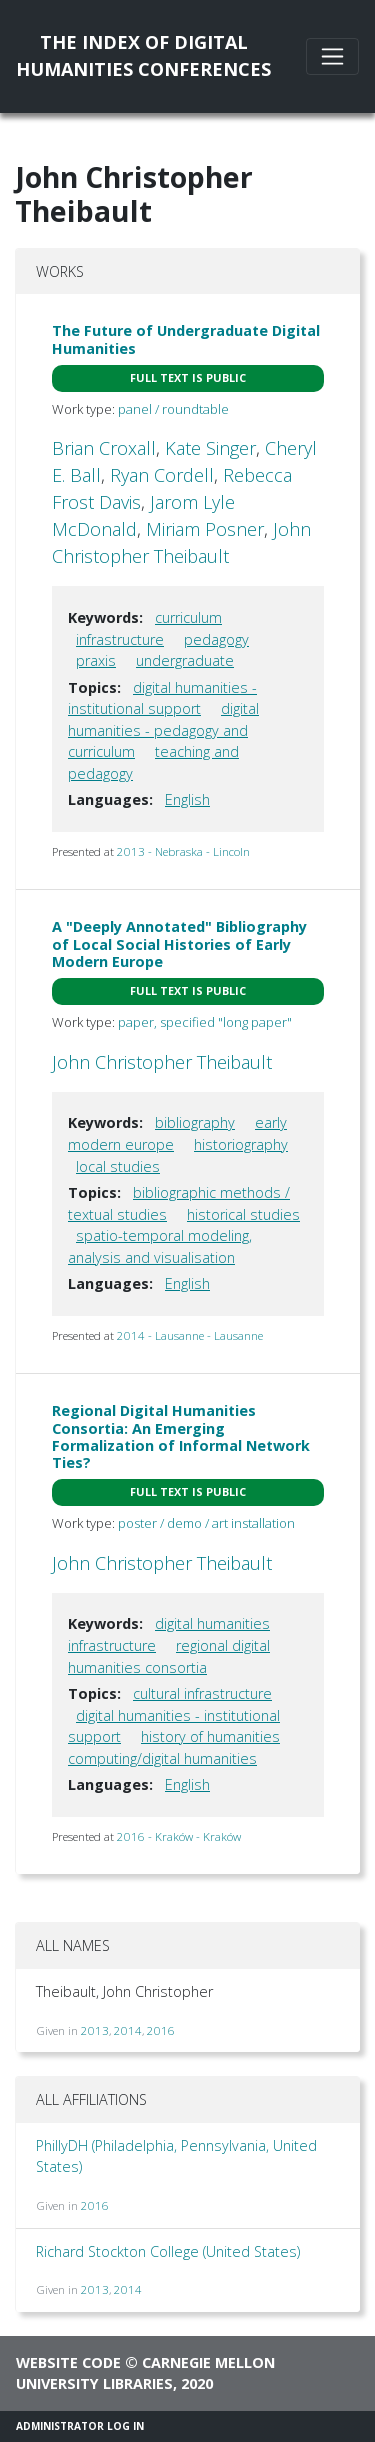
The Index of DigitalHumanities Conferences (143, 55)
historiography (241, 1144)
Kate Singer (210, 448)
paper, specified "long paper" (205, 1022)
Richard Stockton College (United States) (168, 2251)
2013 (95, 2030)
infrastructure (120, 639)
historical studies (243, 1214)
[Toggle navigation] (332, 56)
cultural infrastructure (202, 1693)
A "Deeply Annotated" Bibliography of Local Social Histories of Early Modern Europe (179, 944)
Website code (68, 2362)
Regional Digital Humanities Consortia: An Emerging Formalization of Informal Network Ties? (181, 1436)
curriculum (188, 617)
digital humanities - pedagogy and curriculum (163, 730)
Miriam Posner (205, 529)
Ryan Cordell (162, 475)
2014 (128, 2030)
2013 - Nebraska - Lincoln (183, 851)
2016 (161, 2030)
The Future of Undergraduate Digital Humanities (186, 339)
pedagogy (216, 639)
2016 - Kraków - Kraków (179, 1836)
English (187, 799)
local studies (118, 1166)
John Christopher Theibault (162, 1062)
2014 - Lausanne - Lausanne (190, 1335)
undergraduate (185, 660)
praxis (96, 660)
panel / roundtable (173, 409)
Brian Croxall (104, 448)
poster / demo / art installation (206, 1523)
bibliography (195, 1122)
